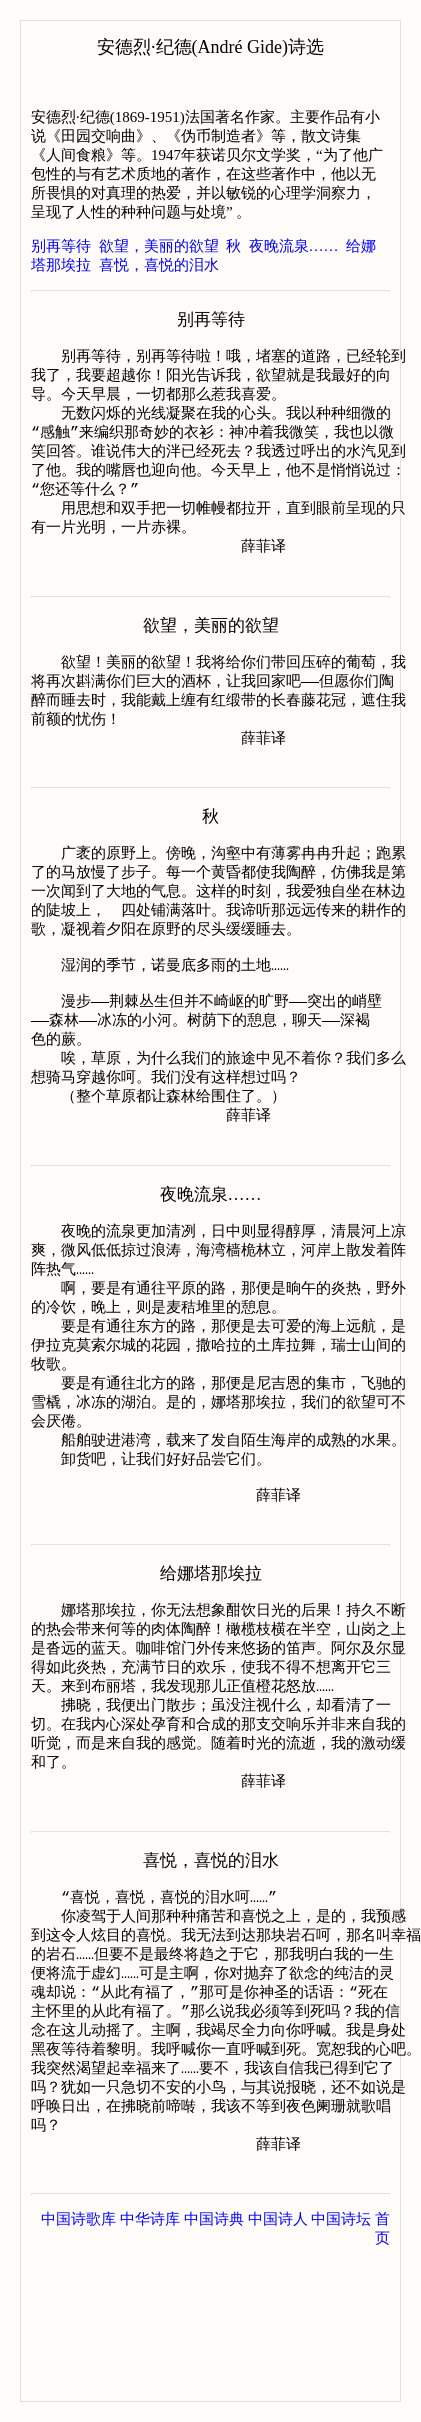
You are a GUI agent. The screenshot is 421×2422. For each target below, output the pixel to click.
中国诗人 (278, 2362)
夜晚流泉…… (294, 246)
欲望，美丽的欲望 (159, 246)
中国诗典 (214, 2362)
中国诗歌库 (78, 2362)
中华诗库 (150, 2362)
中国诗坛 (341, 2362)
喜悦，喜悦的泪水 (159, 265)
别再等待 (61, 246)
